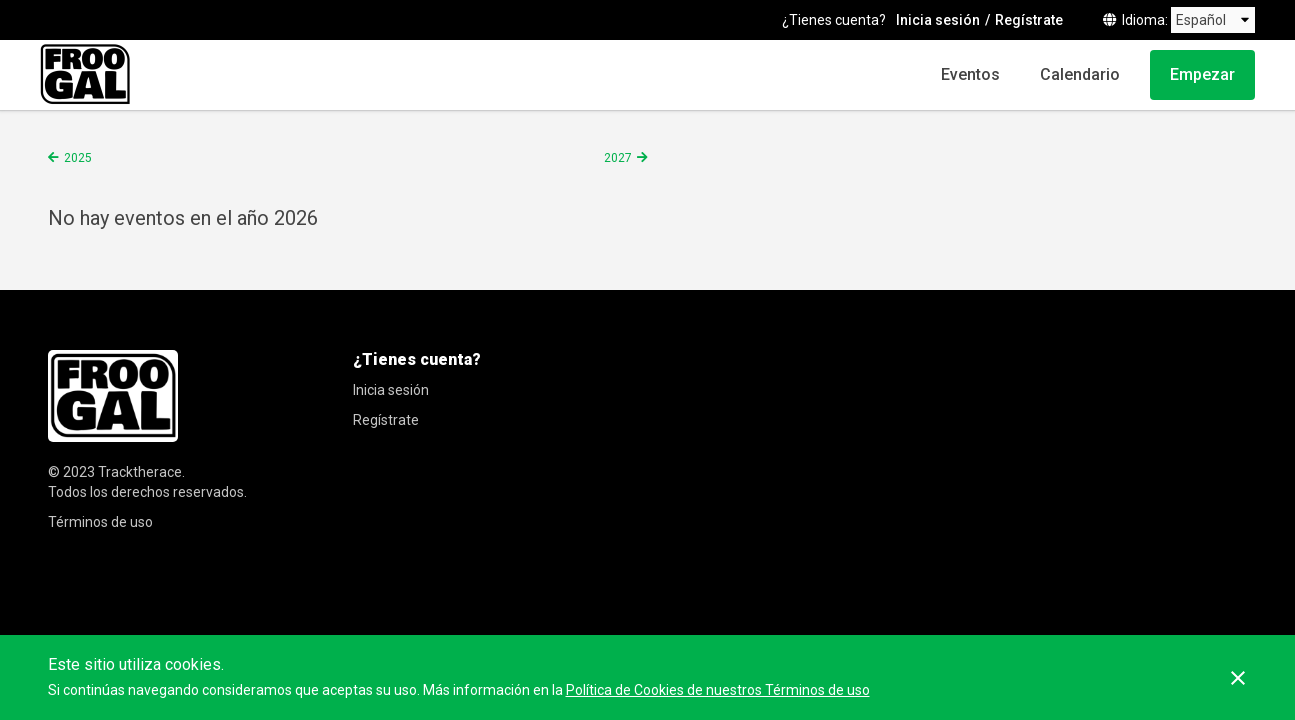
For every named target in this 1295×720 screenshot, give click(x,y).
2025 (78, 158)
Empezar (1202, 74)
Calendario (1080, 74)
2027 (618, 158)
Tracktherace (140, 472)
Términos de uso (100, 522)
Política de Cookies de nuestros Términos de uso (718, 690)
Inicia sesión (938, 20)
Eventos (970, 74)
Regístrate (1029, 20)
